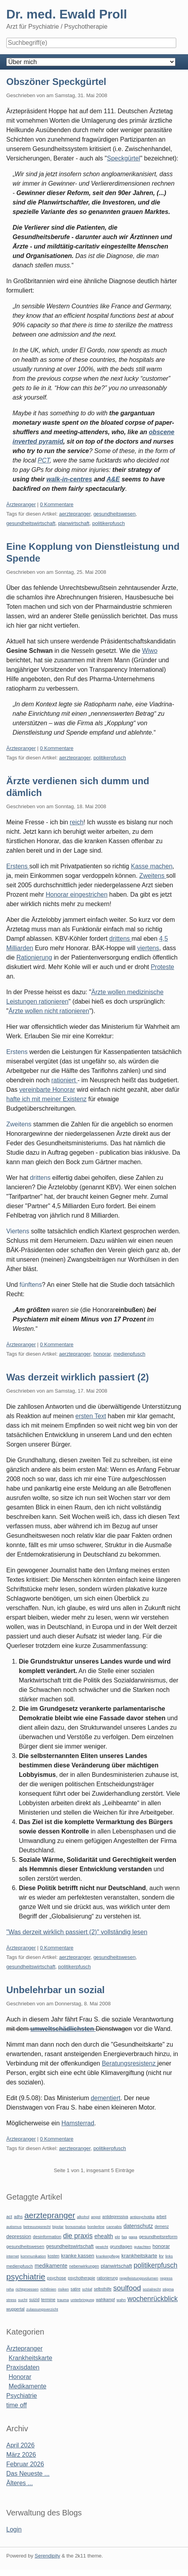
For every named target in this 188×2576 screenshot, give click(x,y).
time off (16, 2405)
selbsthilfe (102, 2289)
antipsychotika (142, 2217)
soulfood (127, 2288)
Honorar (20, 2376)
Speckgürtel (123, 158)
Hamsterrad (78, 2123)
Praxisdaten (23, 2367)
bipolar (58, 2226)
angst (95, 2217)
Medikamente (27, 2386)
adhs (18, 2217)
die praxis (78, 2236)
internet (12, 2256)
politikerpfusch (108, 523)
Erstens (17, 866)
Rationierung (34, 957)
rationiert (64, 1080)
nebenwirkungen (84, 2266)
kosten (53, 2256)
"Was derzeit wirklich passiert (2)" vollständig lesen (76, 1932)
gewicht (101, 2246)
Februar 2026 (25, 2464)
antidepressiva (115, 2217)
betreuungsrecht (36, 2226)
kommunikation (33, 2256)
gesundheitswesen (114, 514)
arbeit (161, 2217)
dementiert (105, 2098)
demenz (162, 2226)
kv (161, 2256)
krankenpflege (108, 2256)
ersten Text (90, 1416)
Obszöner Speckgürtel (56, 81)
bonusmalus (76, 2226)
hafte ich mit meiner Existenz (46, 1099)
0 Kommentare (56, 504)
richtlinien (48, 2289)
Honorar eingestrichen (76, 894)
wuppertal (15, 2309)
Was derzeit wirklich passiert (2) (77, 1377)
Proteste (162, 967)
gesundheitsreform (158, 2236)
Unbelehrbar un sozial (55, 1990)
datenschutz (138, 2226)
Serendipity (47, 2556)
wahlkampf (105, 2300)
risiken (63, 2289)
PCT (44, 460)
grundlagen (121, 2246)
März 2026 (21, 2454)
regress (166, 2278)
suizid (34, 2300)
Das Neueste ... (27, 2473)
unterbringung (82, 2300)
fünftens (31, 1284)
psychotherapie (81, 2278)
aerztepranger (74, 514)
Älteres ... (19, 2483)
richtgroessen (27, 2289)
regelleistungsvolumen (139, 2278)
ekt (117, 2237)
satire (75, 2289)
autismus (14, 2226)
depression (18, 2236)
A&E (113, 479)
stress (11, 2300)
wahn (121, 2300)
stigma (168, 2289)
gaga (133, 2237)
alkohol (83, 2217)
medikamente (51, 2266)
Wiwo (149, 650)
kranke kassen (78, 2256)
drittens (120, 938)
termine (48, 2299)
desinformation (47, 2236)
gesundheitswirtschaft (30, 523)
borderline (96, 2226)
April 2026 (20, 2445)
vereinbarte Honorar (47, 1089)
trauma (63, 2300)
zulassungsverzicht (42, 2309)
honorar (102, 1354)
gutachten (142, 2246)
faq (124, 2237)
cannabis (114, 2226)
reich (77, 822)
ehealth (103, 2236)
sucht (22, 2300)
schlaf (87, 2289)
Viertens (18, 1231)
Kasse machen (151, 866)
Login (14, 2529)
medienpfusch (129, 1354)
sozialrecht (152, 2289)
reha (10, 2289)
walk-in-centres (69, 479)
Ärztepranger (21, 504)
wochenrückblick (153, 2299)
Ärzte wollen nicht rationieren (49, 1011)
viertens (148, 948)
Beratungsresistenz (129, 2063)
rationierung (107, 2278)
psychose (56, 2278)
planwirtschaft (73, 523)
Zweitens (152, 875)
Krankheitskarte (30, 2358)
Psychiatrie (21, 2395)
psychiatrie (25, 2276)
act (9, 2216)
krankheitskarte (139, 2256)
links (169, 2256)
